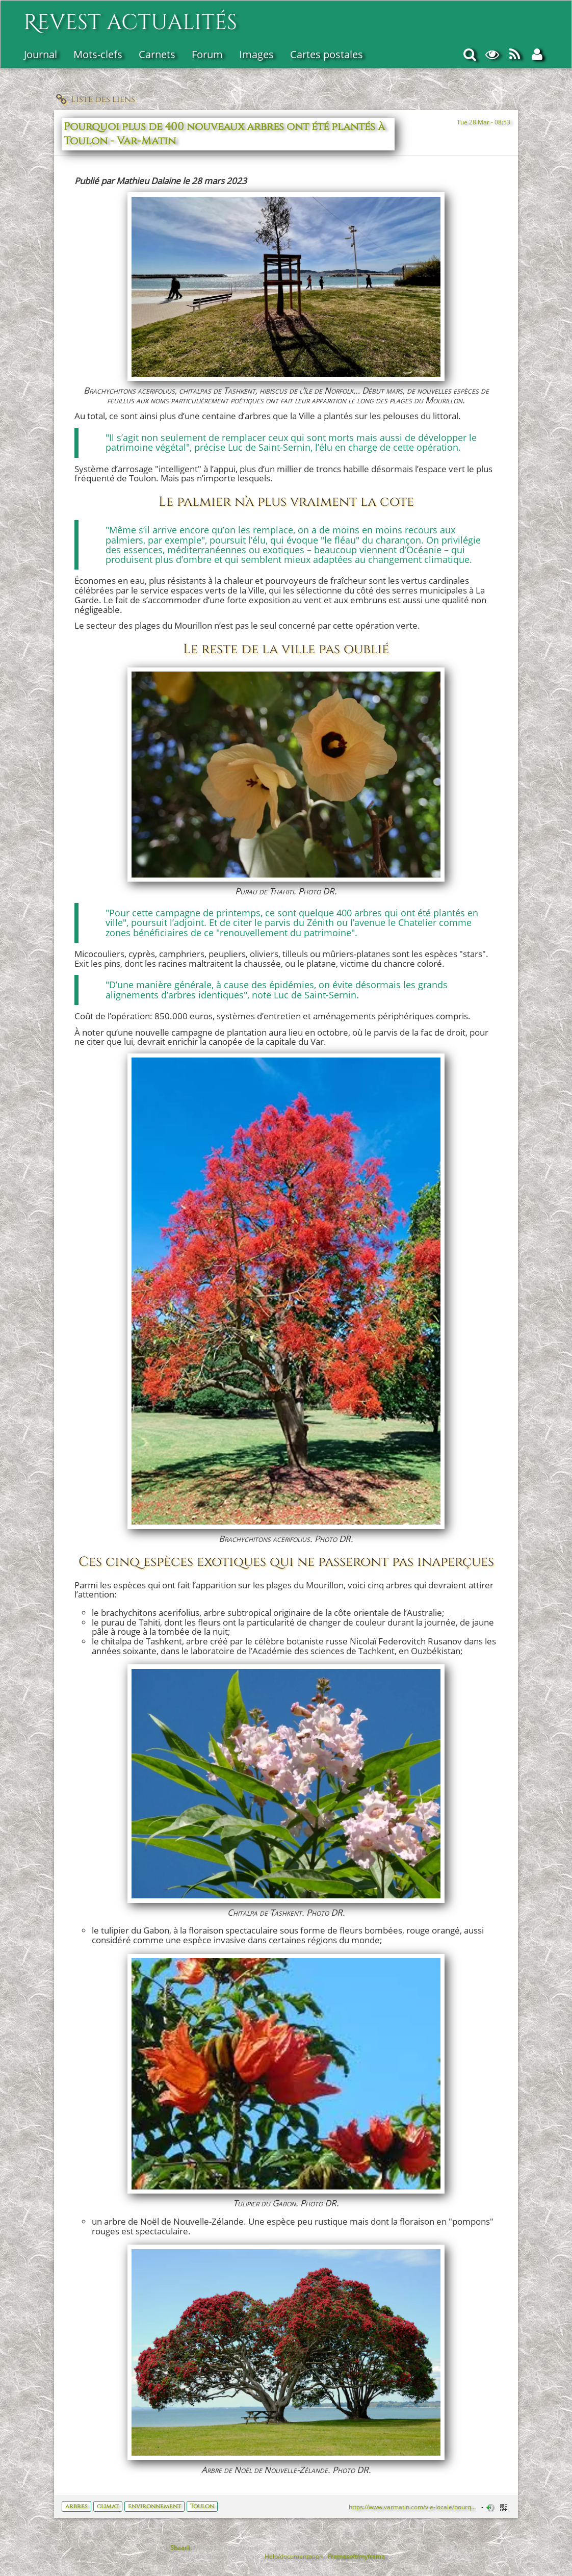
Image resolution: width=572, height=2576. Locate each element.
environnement (154, 2506)
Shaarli (180, 2547)
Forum (207, 54)
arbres (76, 2506)
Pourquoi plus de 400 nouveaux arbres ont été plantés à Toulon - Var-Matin (224, 134)
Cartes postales (326, 54)
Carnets (157, 54)
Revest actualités (130, 17)
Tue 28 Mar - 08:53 (483, 122)
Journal (40, 54)
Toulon (202, 2506)
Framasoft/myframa (356, 2556)
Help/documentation (294, 2556)
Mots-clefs (97, 54)
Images (256, 54)
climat (108, 2506)
